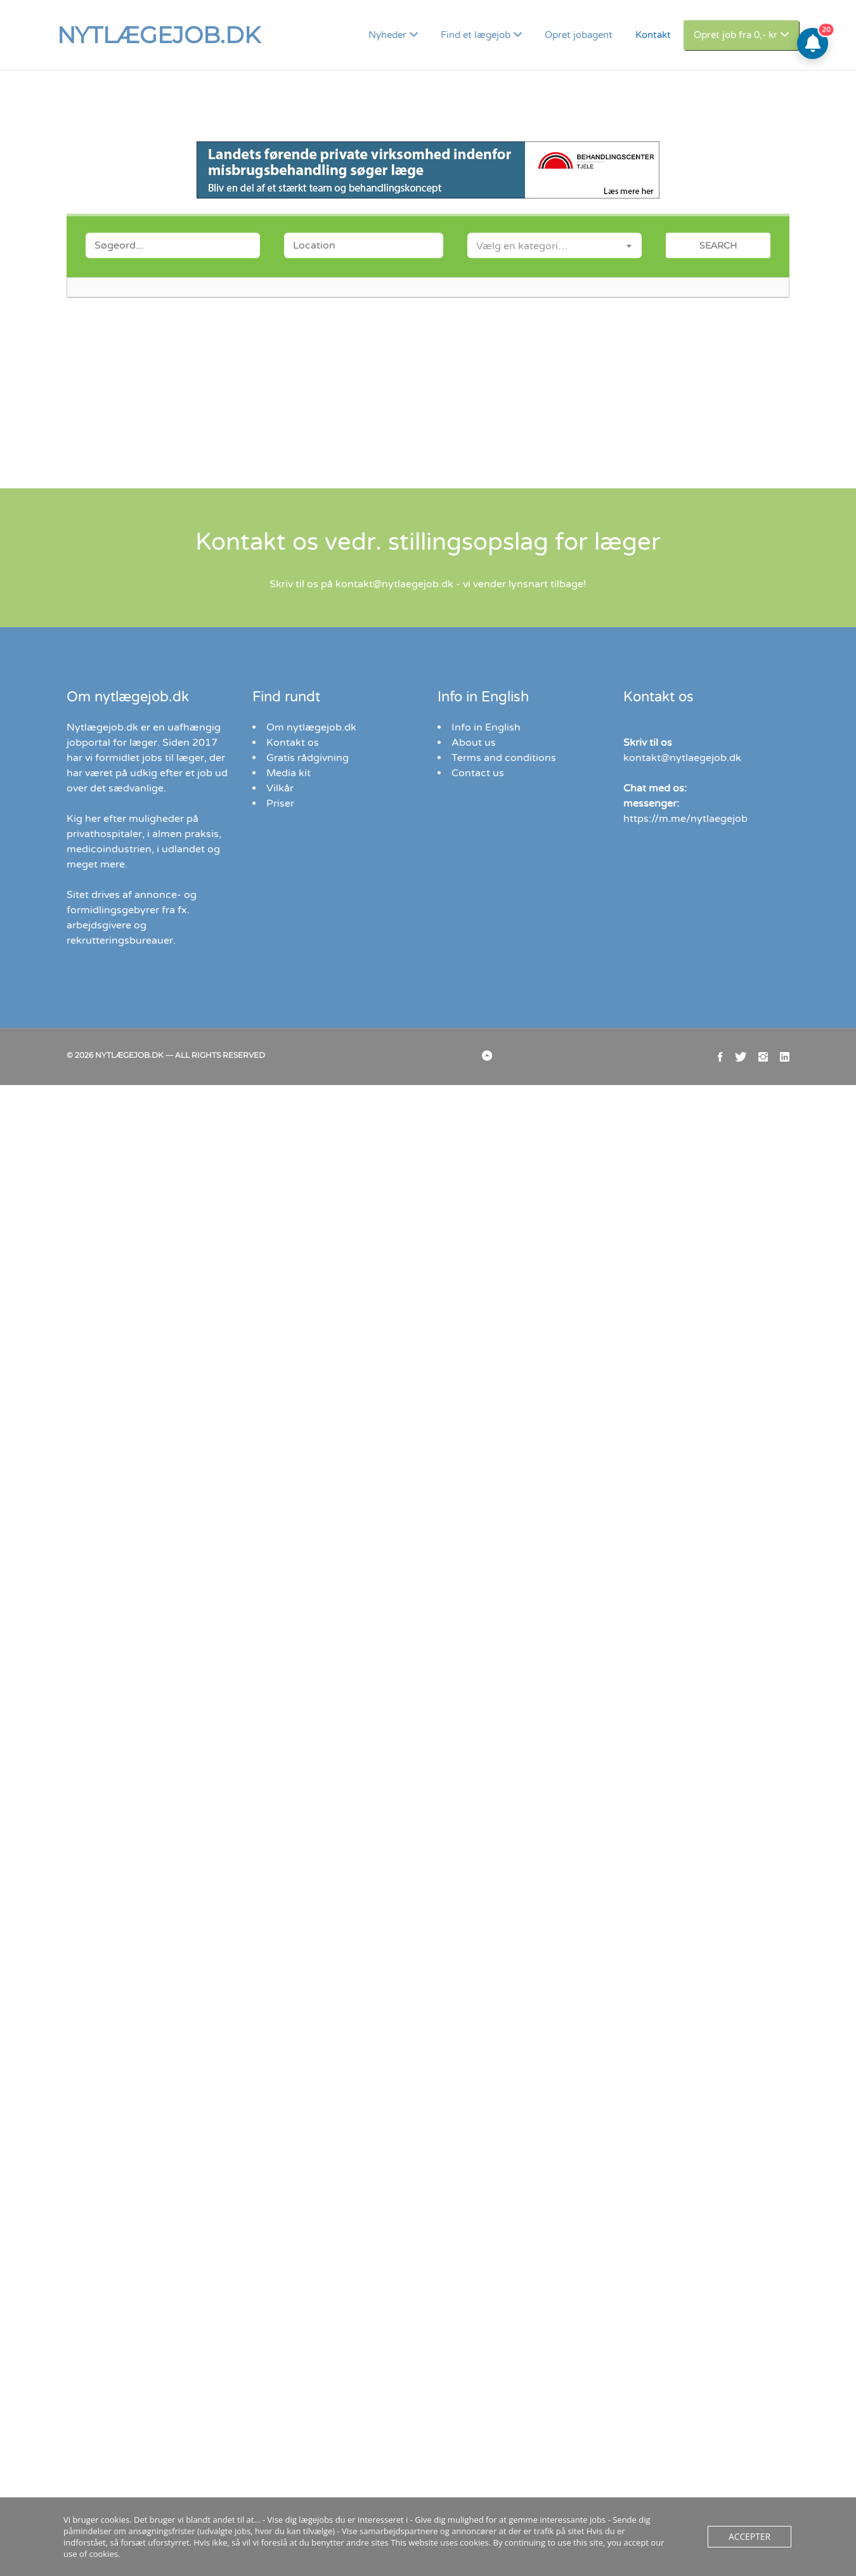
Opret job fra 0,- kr (743, 34)
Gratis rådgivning (304, 757)
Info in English (483, 727)
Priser (279, 803)
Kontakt (665, 34)
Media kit (286, 772)
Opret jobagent (595, 34)
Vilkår (279, 788)
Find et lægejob (500, 34)
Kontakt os (290, 742)
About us (471, 742)
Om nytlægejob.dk (307, 727)
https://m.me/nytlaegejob (678, 818)
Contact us (475, 772)
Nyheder (421, 34)
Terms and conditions (499, 757)
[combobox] (554, 245)
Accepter (748, 2542)
